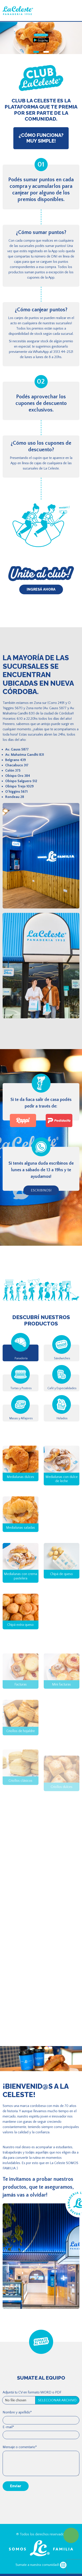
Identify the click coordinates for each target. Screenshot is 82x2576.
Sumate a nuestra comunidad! (41, 2565)
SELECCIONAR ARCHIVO (57, 2400)
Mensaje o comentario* (20, 2447)
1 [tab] (36, 52)
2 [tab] (46, 52)
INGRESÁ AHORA (41, 589)
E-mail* (8, 2427)
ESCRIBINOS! (41, 1190)
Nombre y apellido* (17, 2412)
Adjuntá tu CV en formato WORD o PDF (32, 2392)
